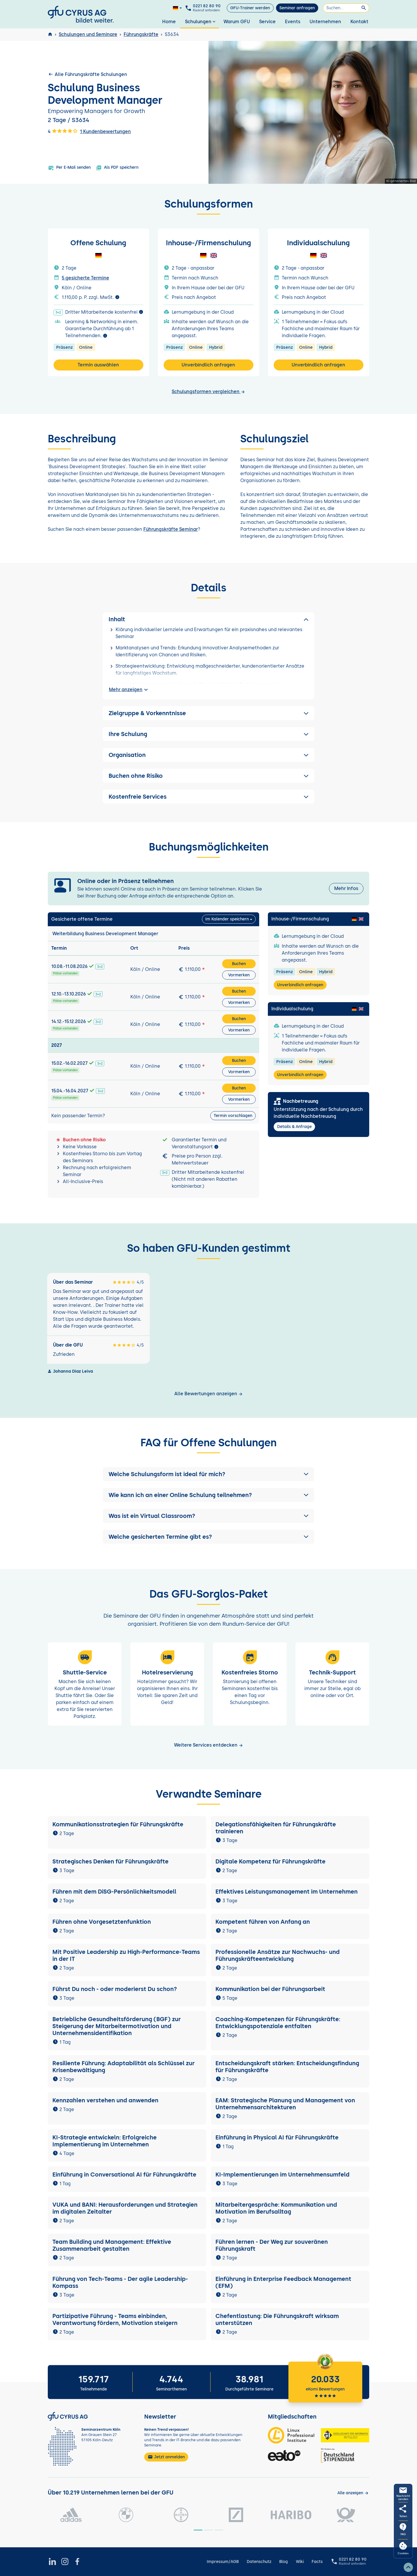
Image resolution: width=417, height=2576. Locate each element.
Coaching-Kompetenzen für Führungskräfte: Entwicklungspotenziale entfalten (277, 2023)
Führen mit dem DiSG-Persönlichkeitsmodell (114, 1891)
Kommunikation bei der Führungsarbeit (270, 1988)
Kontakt (359, 21)
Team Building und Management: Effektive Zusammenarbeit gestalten (111, 2245)
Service (267, 21)
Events (292, 21)
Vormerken (239, 975)
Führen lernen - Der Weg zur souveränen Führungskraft (271, 2245)
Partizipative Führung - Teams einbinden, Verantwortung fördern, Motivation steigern (115, 2319)
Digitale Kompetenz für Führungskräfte (270, 1861)
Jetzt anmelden (166, 2456)
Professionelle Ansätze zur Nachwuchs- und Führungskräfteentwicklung (277, 1955)
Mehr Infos (346, 888)
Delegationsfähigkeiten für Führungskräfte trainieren (275, 1828)
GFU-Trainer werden (250, 8)
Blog (283, 2561)
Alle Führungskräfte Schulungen (87, 74)
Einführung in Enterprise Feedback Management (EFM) (283, 2282)
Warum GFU (237, 21)
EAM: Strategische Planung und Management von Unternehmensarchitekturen (285, 2104)
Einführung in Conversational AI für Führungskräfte (124, 2174)
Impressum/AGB (223, 2561)
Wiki (300, 2561)
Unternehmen (325, 21)
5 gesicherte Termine (85, 278)
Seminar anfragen (297, 8)
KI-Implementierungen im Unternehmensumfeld (282, 2174)
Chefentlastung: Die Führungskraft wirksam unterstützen (277, 2319)
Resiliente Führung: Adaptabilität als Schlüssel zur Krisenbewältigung (123, 2067)
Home (169, 21)
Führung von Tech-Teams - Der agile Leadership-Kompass (120, 2282)
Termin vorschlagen (233, 1115)
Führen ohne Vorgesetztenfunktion (101, 1921)
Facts (317, 2561)
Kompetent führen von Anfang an (262, 1921)
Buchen (239, 963)
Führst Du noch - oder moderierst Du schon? (114, 1988)
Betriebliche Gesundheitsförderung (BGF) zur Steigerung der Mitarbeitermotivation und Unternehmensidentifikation (116, 2026)
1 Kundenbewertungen (105, 131)
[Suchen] (346, 7)
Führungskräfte (141, 34)
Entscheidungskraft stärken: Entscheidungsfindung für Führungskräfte (287, 2067)
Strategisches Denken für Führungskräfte (110, 1861)
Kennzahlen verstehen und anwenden (105, 2100)
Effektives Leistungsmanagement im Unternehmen (286, 1891)
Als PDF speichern (117, 168)
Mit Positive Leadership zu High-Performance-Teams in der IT (126, 1955)
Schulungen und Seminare (88, 34)
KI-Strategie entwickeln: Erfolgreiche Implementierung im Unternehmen (104, 2141)
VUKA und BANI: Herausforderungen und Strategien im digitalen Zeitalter (124, 2208)
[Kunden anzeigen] (353, 2493)
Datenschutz (259, 2561)
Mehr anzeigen (129, 689)
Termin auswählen (98, 365)
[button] (208, 1474)
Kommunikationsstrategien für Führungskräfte (117, 1824)
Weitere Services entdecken (208, 1745)
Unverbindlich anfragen (208, 365)
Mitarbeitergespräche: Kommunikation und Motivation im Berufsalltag (276, 2208)
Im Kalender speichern (227, 919)
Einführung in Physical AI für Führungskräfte (277, 2137)
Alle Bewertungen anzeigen (208, 1393)
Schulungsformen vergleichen (208, 391)
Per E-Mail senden (69, 168)
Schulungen (201, 21)
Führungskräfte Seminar (170, 529)
